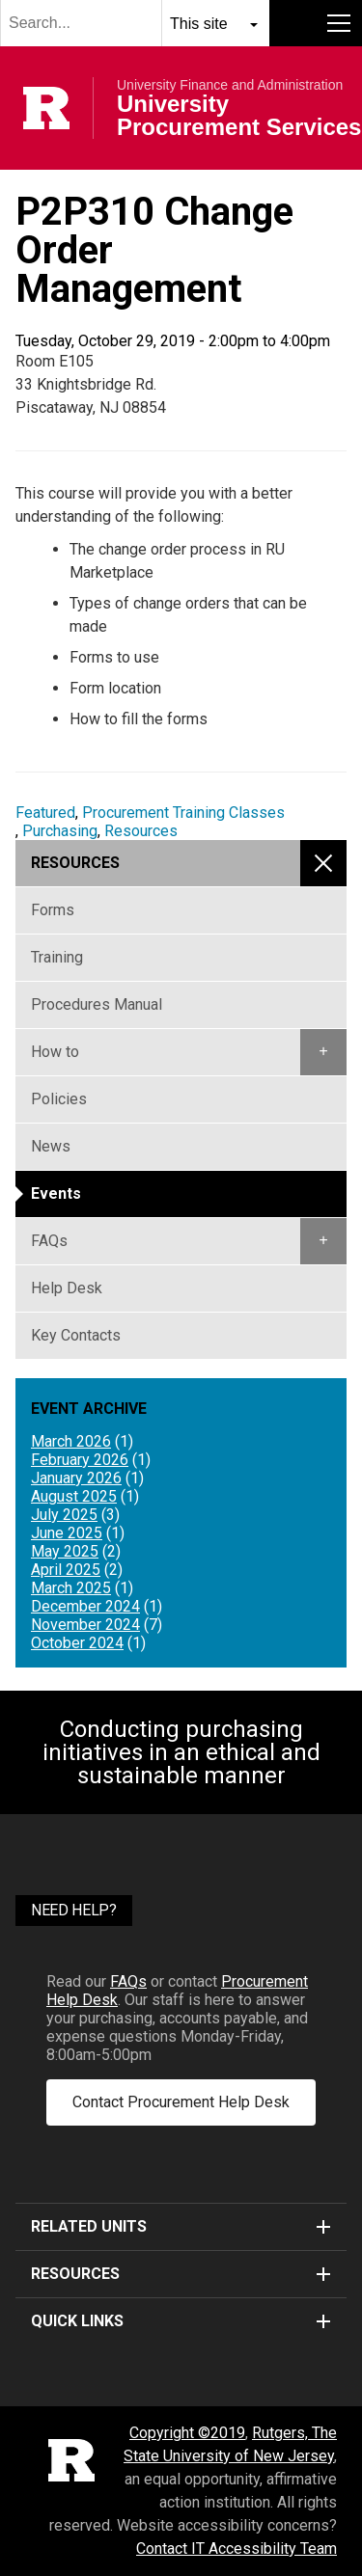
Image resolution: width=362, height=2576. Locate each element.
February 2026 (79, 1460)
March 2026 (71, 1441)
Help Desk (66, 1288)
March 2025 (71, 1588)
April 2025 (65, 1569)
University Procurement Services (239, 116)
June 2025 (66, 1533)
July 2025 (64, 1514)
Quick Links (181, 2321)
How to (55, 1052)
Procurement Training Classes (183, 812)
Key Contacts (76, 1335)
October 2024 (77, 1643)
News (50, 1146)
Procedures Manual (96, 1004)
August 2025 (74, 1496)
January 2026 (76, 1478)
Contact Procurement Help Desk (181, 2102)
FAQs (49, 1241)
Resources (141, 831)
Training (57, 957)
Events (56, 1193)
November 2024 (85, 1624)
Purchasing (59, 831)
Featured (45, 812)
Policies (59, 1099)
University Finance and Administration (230, 85)
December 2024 (85, 1606)
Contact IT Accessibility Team (236, 2548)
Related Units (181, 2226)
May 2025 (64, 1551)
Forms (52, 910)
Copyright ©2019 (187, 2433)
